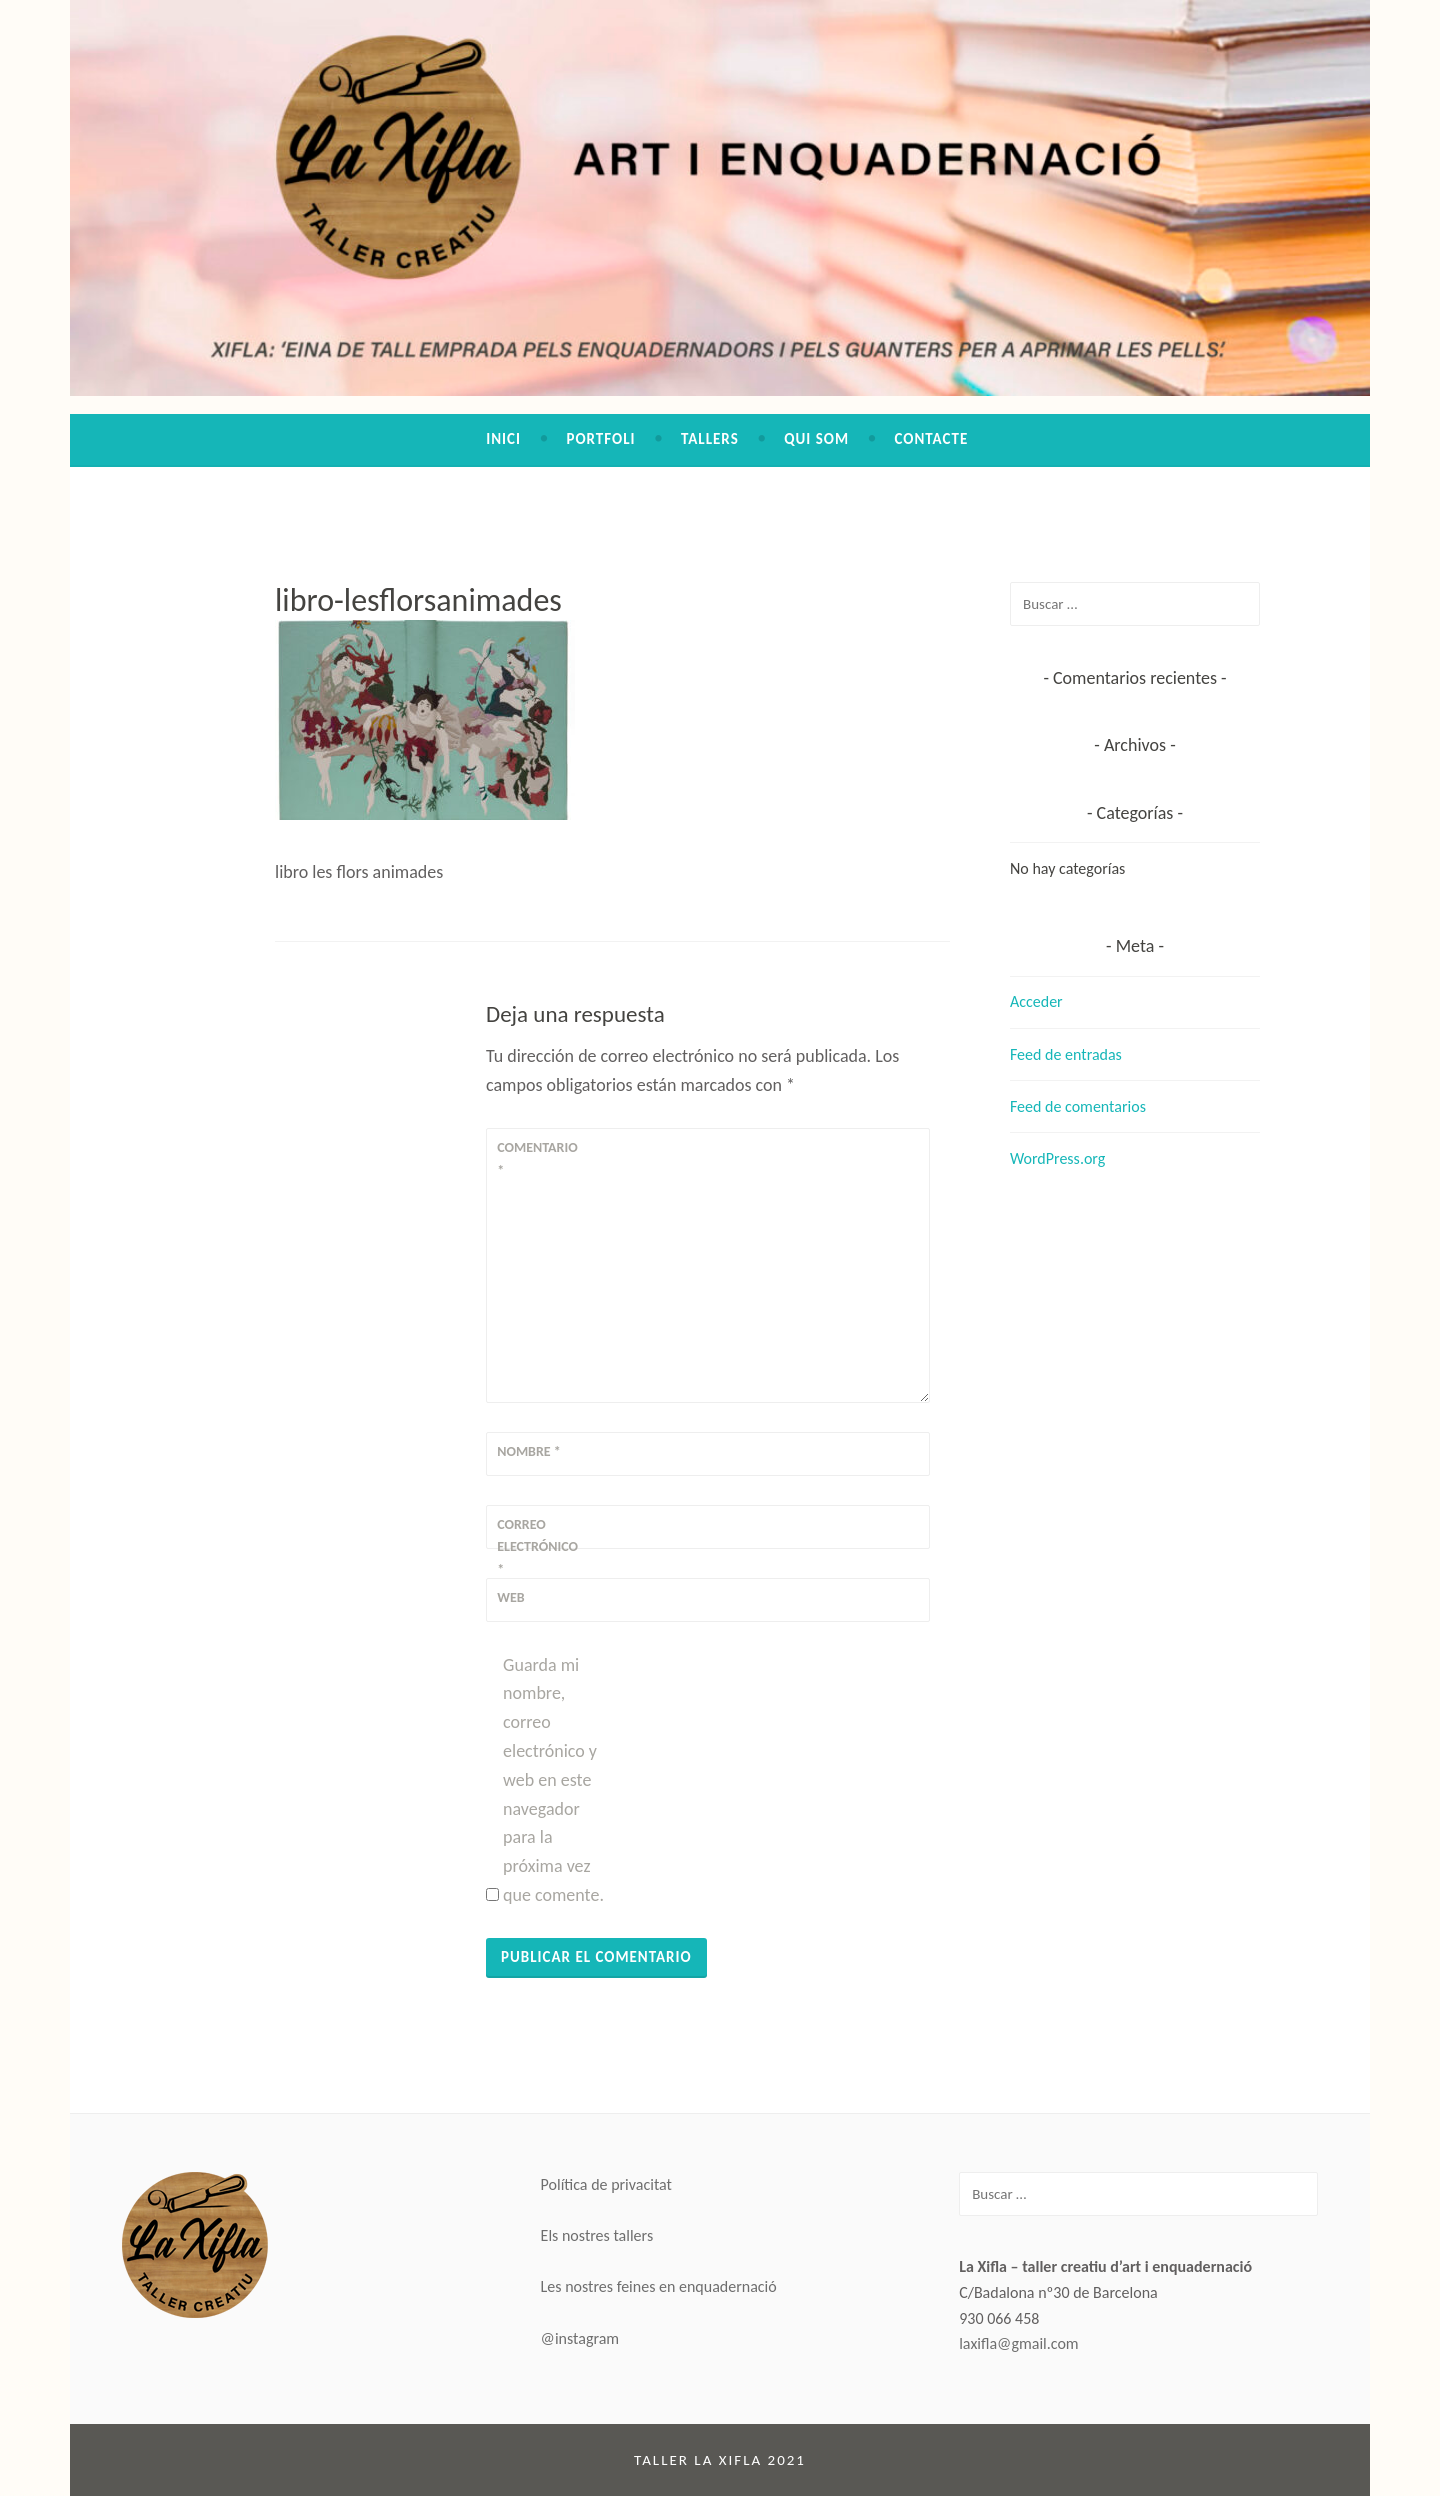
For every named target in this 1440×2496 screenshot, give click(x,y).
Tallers (710, 439)
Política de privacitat (606, 2184)
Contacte (931, 439)
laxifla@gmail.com (1018, 2343)
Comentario (537, 1158)
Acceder (1036, 1001)
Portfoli (600, 439)
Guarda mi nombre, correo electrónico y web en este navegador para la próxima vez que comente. (553, 1780)
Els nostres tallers (597, 2235)
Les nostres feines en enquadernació (659, 2286)
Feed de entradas (1066, 1054)
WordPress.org (1057, 1158)
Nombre (529, 1451)
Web (510, 1597)
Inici (503, 439)
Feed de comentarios (1078, 1106)
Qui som (816, 439)
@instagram (580, 2338)
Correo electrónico (537, 1547)
